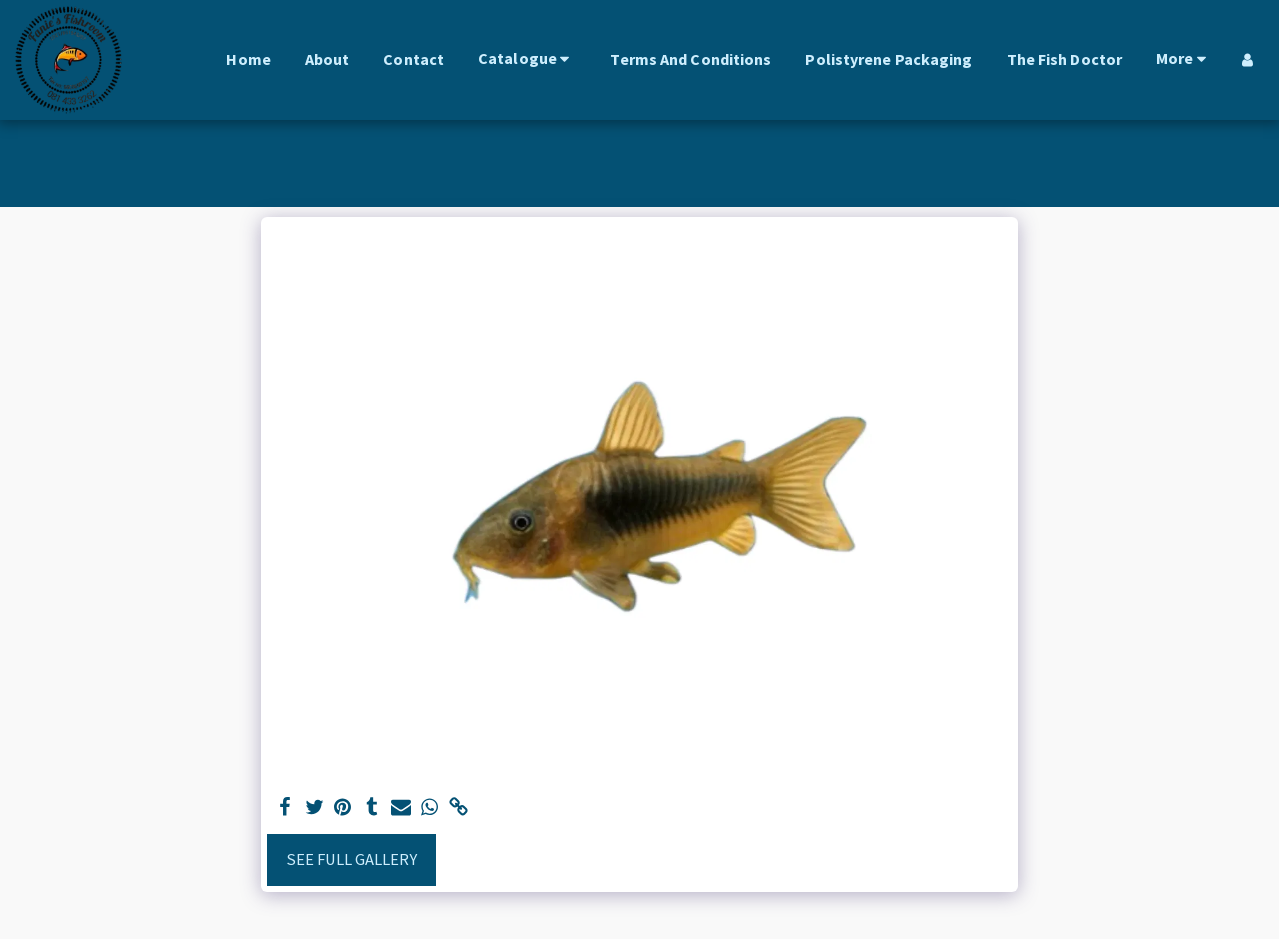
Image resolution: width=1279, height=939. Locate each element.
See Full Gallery (351, 859)
